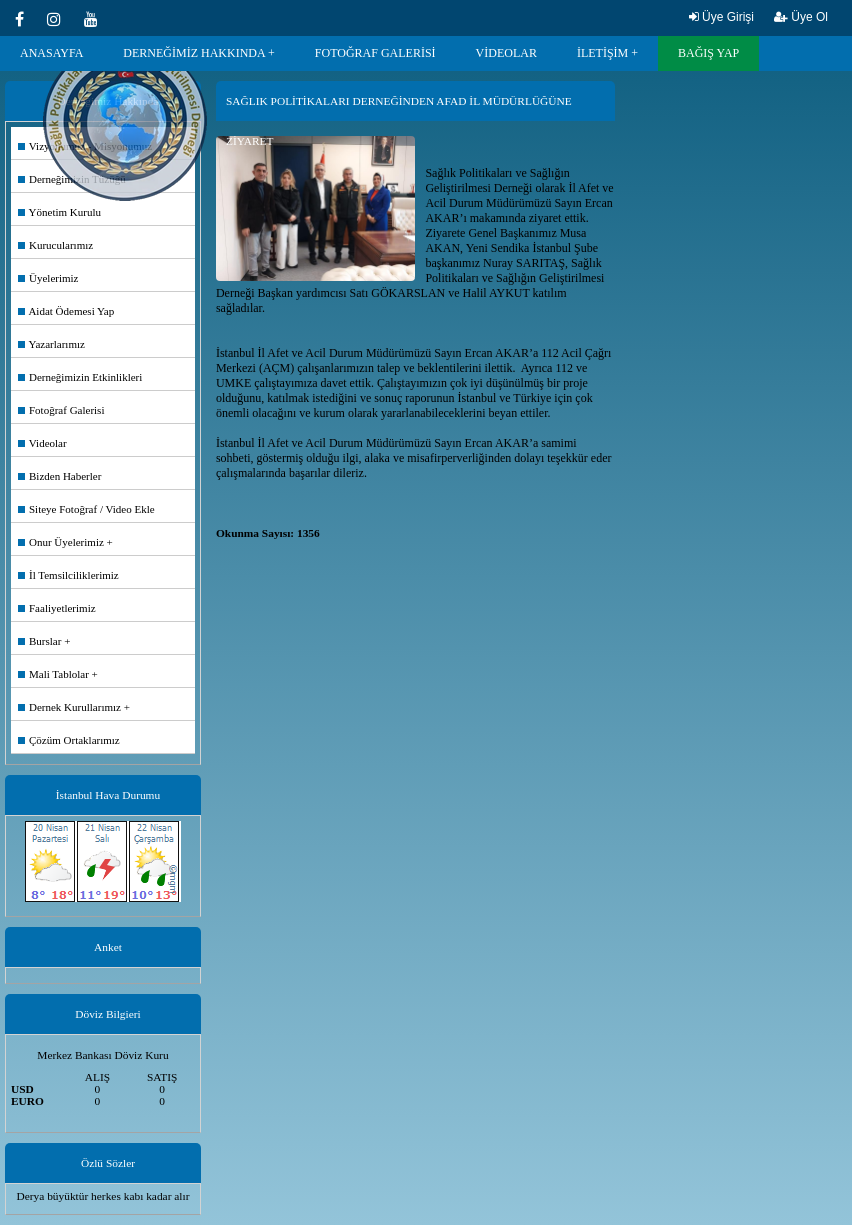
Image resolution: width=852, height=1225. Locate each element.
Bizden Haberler (59, 476)
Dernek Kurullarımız (69, 707)
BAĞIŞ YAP (708, 53)
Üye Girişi (721, 17)
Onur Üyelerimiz (61, 542)
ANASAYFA (51, 53)
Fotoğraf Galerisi (61, 410)
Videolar (42, 443)
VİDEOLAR (506, 53)
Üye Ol (801, 17)
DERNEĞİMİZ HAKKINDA (194, 53)
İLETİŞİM (602, 53)
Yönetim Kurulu (59, 212)
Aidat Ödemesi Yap (66, 311)
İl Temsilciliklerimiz (68, 575)
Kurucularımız (55, 245)
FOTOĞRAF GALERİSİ (375, 53)
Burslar (39, 641)
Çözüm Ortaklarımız (69, 740)
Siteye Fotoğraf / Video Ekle (86, 509)
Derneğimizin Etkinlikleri (80, 377)
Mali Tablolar (53, 674)
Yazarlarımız (51, 344)
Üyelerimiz (48, 278)
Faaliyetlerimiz (57, 608)
